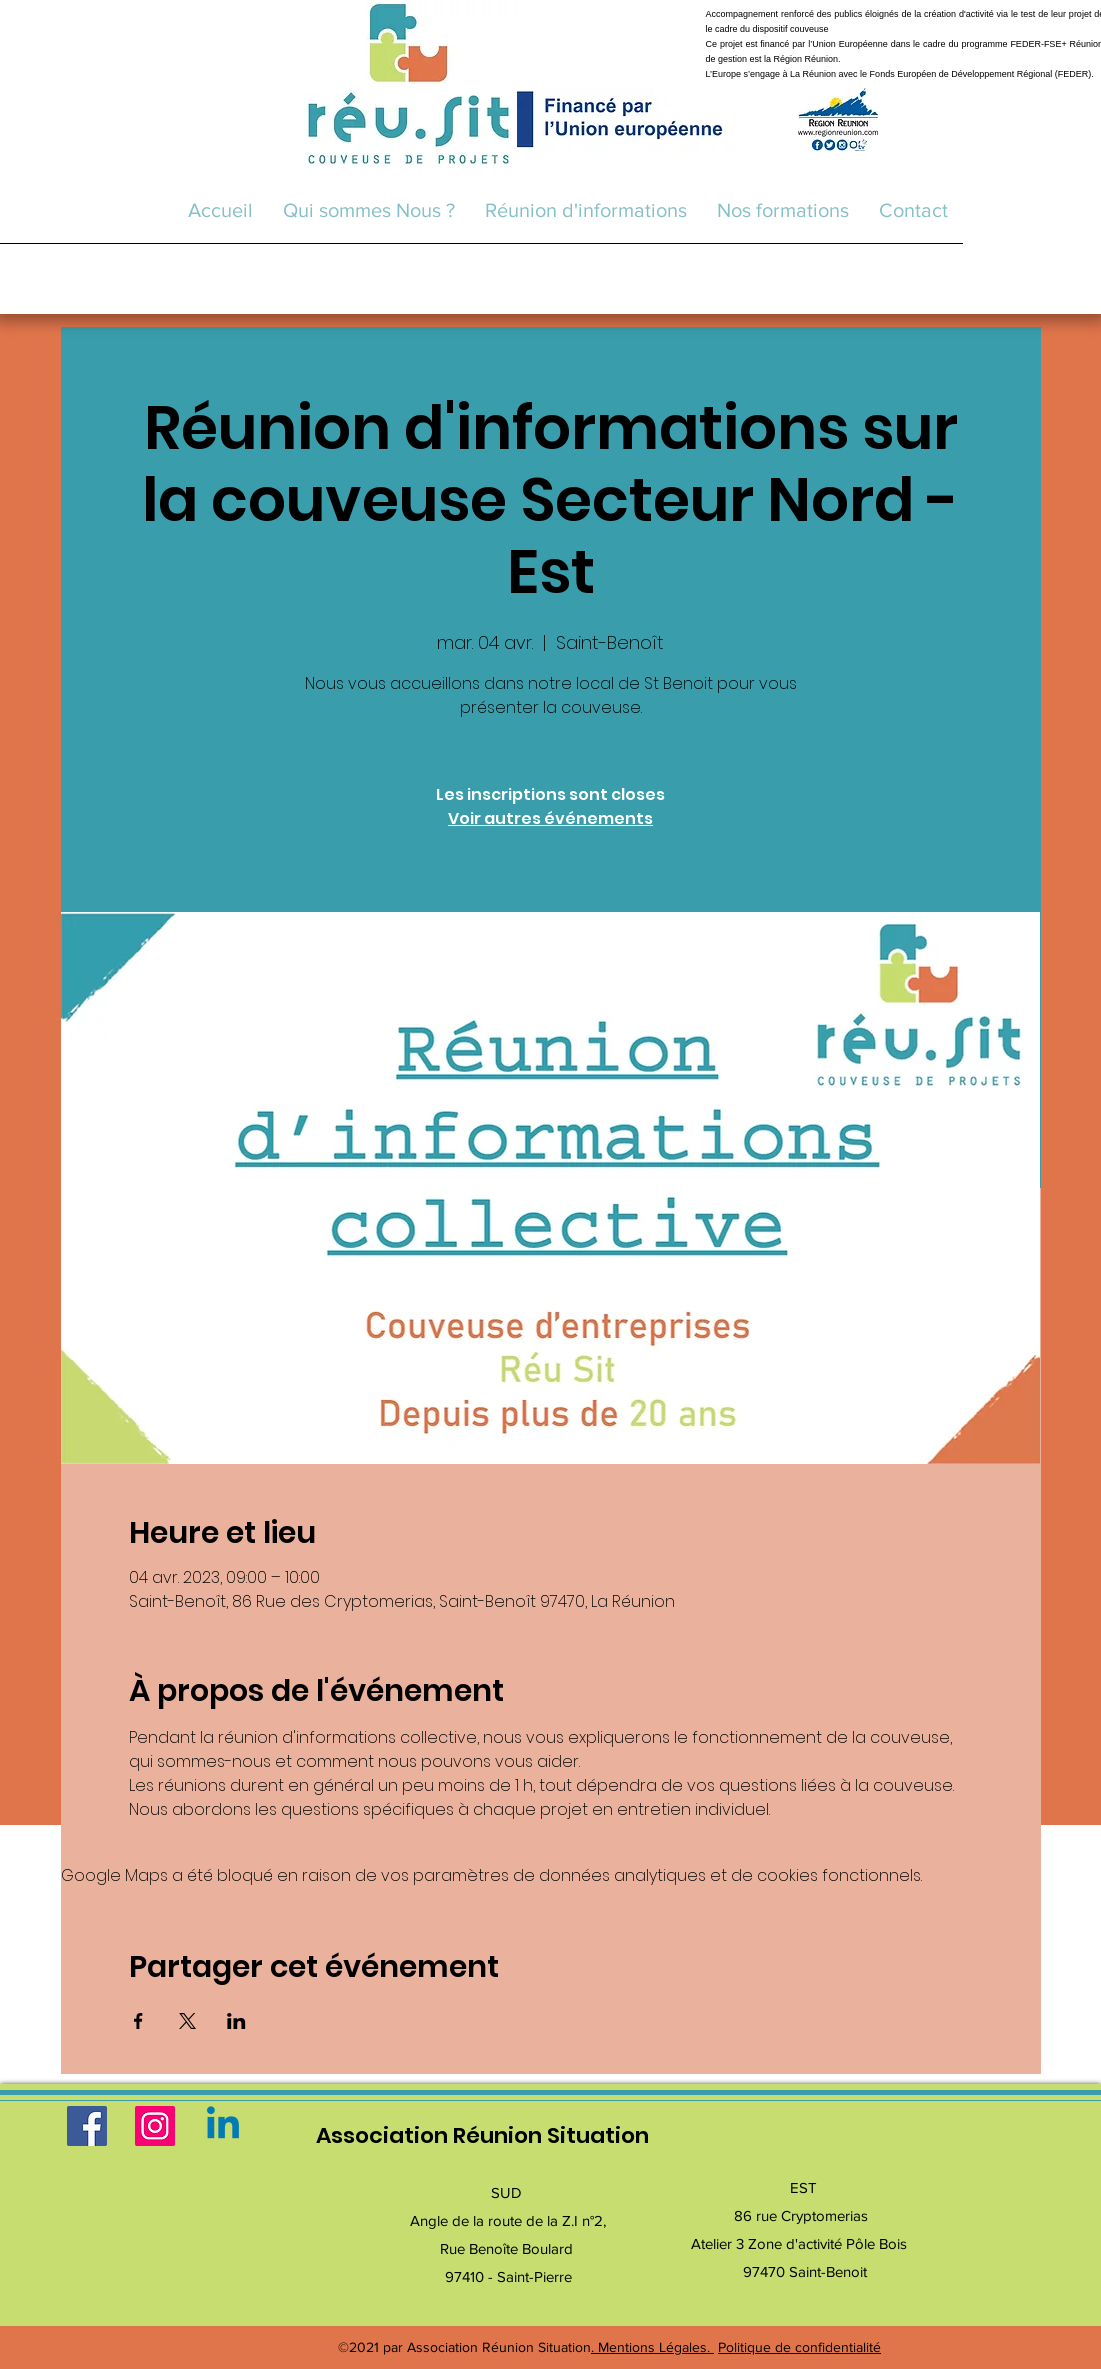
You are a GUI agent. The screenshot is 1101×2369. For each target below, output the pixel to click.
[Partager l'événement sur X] (187, 2021)
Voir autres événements (550, 818)
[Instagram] (155, 2126)
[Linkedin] (223, 2126)
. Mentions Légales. (652, 2347)
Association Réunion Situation (482, 2135)
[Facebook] (87, 2126)
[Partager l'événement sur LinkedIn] (236, 2021)
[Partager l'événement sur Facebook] (138, 2021)
